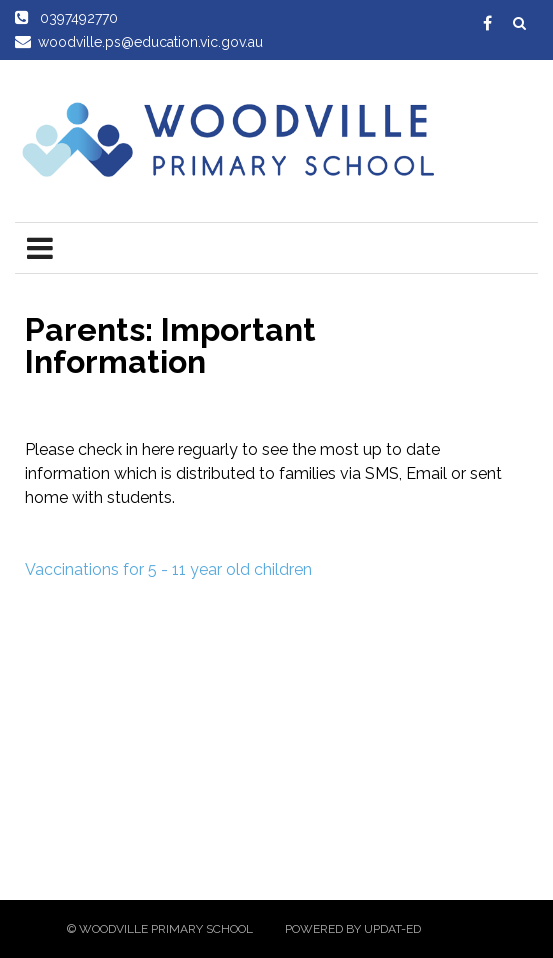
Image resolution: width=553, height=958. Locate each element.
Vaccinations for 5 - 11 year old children (168, 569)
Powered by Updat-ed (353, 929)
